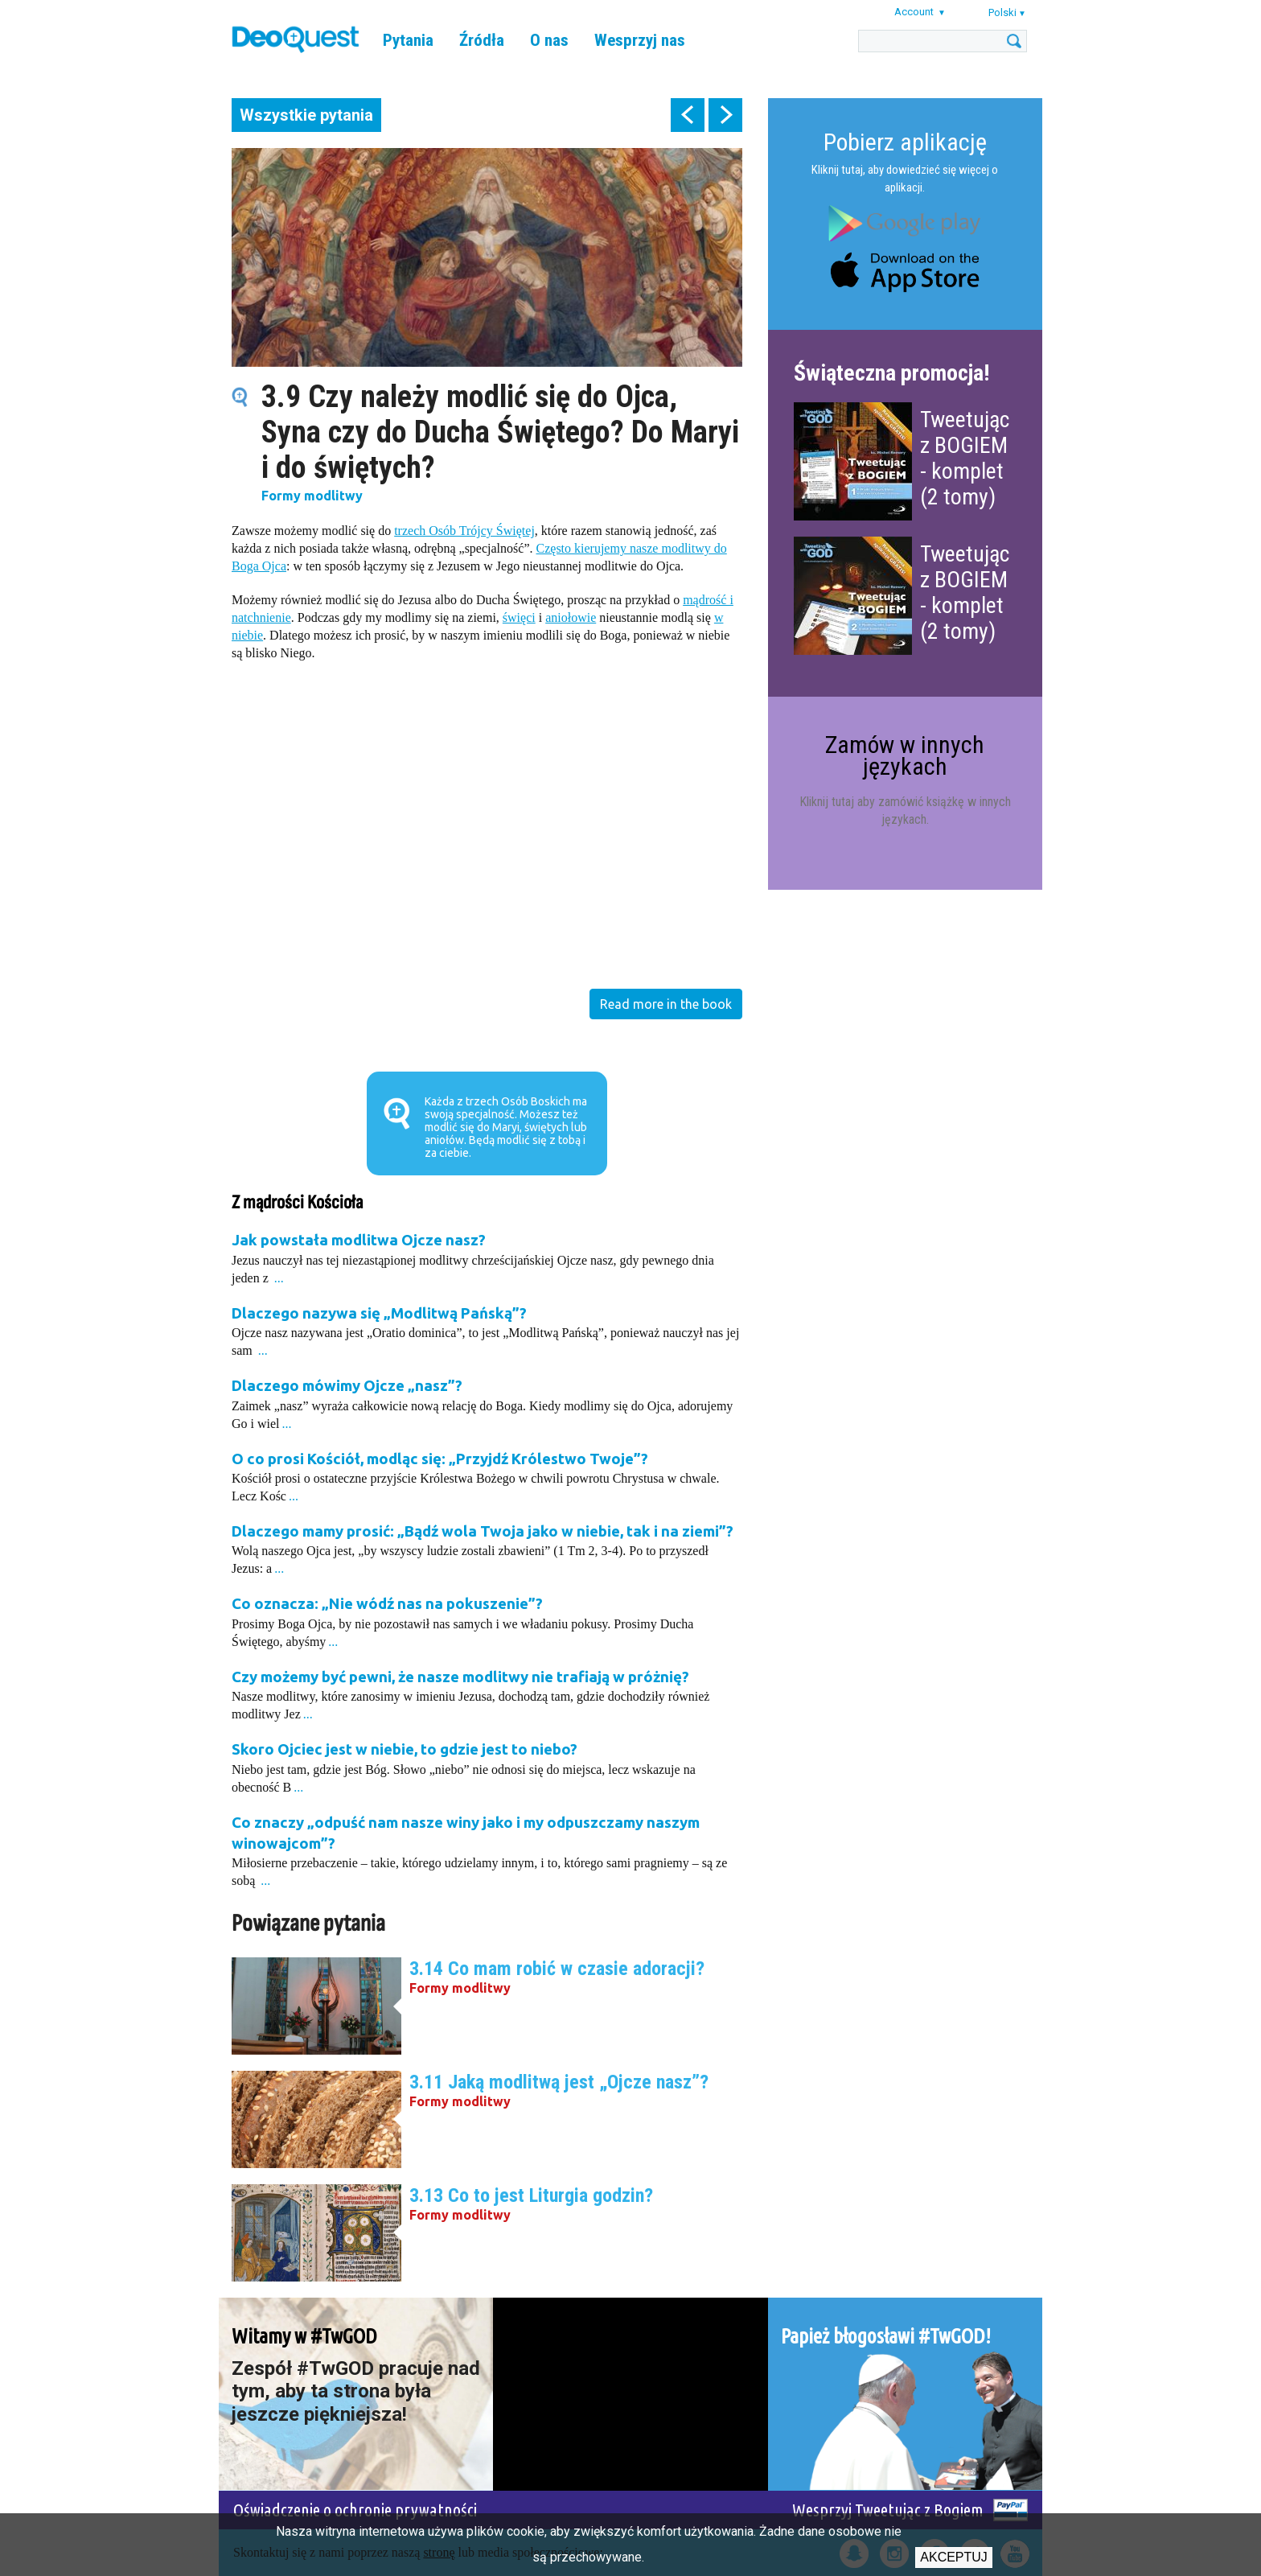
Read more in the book (666, 1004)
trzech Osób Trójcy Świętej (464, 530)
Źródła (481, 40)
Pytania (408, 40)
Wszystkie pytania (306, 115)
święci (519, 617)
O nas (549, 40)
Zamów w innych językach (904, 755)
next (725, 115)
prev (687, 115)
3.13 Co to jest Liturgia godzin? (531, 2195)
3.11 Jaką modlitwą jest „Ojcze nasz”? (559, 2082)
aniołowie (570, 617)
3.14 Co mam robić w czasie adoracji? (556, 1968)
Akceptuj (954, 2557)
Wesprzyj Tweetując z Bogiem (888, 2510)
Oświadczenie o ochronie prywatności (355, 2510)
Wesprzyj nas (639, 40)
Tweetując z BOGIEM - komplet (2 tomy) (964, 458)
